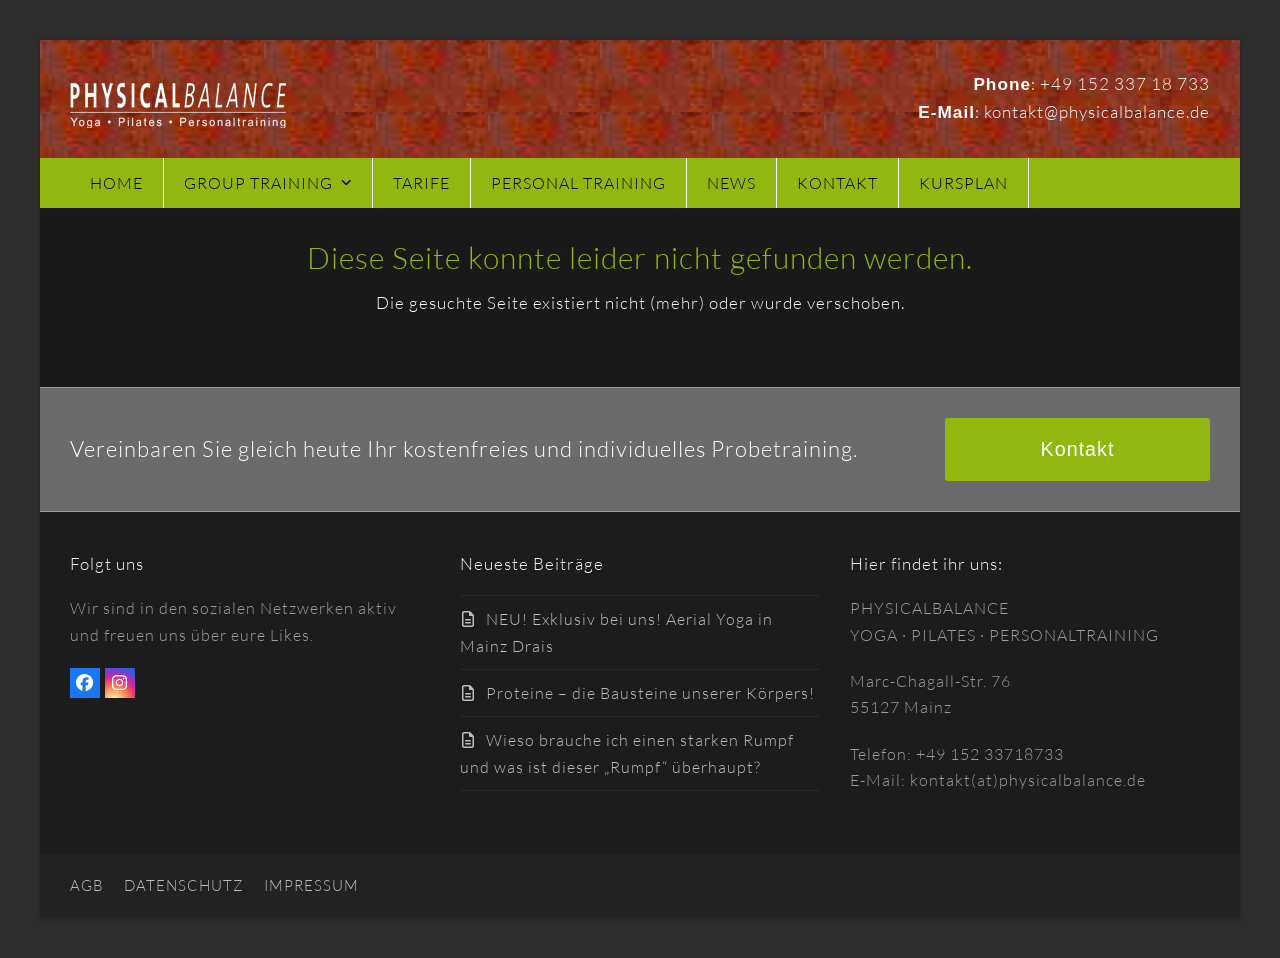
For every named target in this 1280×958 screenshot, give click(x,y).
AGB (87, 885)
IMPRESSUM (311, 885)
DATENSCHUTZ (184, 885)
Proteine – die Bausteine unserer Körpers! (650, 693)
